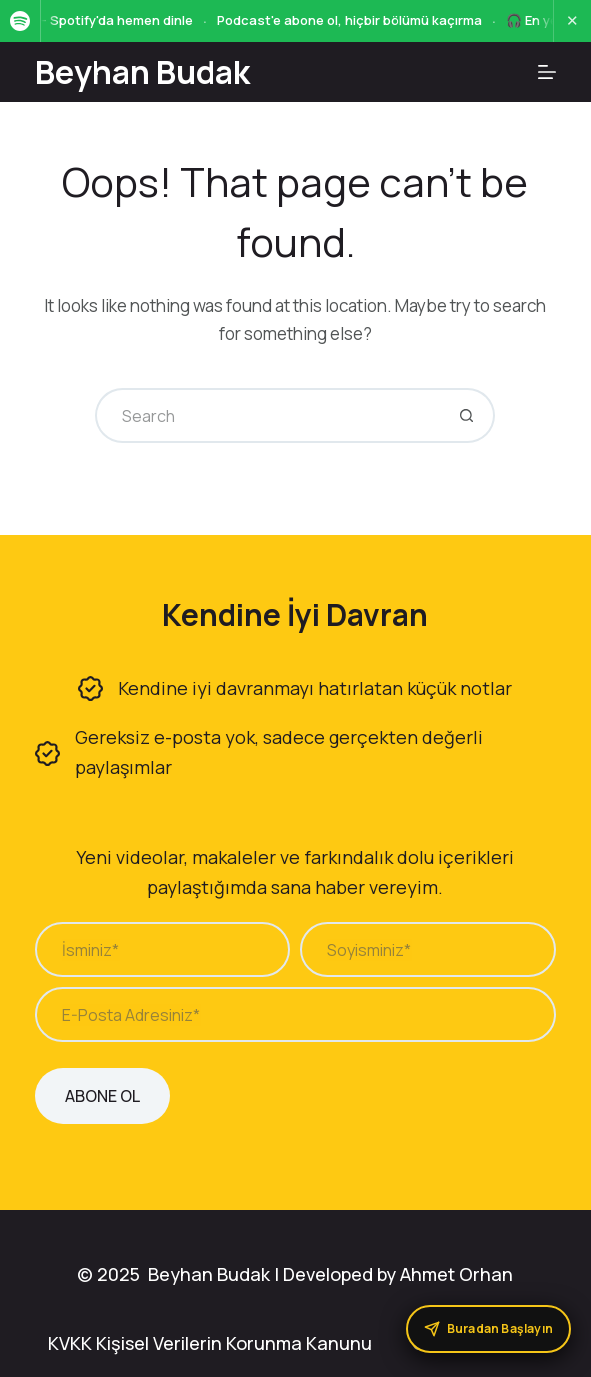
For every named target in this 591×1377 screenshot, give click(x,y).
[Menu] (547, 72)
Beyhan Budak (142, 72)
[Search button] (467, 415)
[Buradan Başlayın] (488, 1329)
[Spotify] (20, 21)
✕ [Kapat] (572, 20)
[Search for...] (267, 415)
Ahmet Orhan (456, 1274)
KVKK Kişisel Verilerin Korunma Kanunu (210, 1343)
